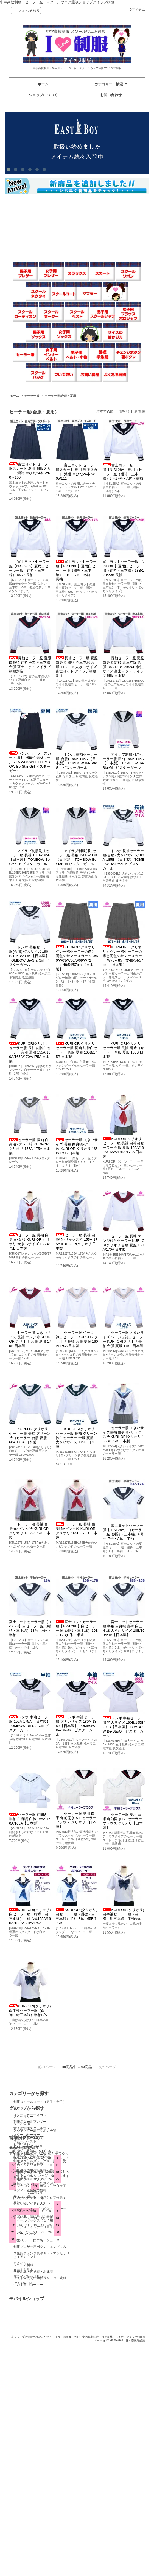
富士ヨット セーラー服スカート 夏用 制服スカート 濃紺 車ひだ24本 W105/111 (76, 471)
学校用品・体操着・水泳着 (33, 2271)
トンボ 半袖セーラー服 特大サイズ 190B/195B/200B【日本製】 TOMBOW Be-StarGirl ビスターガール (124, 1727)
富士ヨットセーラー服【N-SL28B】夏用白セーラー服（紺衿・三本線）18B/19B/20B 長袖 (123, 568)
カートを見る (90, 2447)
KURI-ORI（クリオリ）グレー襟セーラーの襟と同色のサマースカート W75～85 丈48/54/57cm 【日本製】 (123, 956)
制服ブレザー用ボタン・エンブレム (39, 2247)
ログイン (86, 2440)
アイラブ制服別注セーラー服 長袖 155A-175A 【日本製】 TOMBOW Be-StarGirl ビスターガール (123, 761)
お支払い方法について (29, 2428)
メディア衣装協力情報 (29, 2468)
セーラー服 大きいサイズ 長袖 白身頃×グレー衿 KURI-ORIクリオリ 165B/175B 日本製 (77, 1146)
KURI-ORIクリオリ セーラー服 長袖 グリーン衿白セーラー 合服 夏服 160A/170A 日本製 (29, 1435)
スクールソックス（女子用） (34, 2220)
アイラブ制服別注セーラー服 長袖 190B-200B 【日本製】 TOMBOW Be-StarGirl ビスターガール (76, 857)
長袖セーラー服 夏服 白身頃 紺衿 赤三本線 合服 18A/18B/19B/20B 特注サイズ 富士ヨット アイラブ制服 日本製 (123, 667)
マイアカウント (91, 2434)
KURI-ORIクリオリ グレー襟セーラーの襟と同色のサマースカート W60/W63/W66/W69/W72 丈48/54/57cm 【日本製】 (77, 958)
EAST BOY (88, 2179)
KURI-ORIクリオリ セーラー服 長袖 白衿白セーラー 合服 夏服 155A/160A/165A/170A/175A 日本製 (123, 1147)
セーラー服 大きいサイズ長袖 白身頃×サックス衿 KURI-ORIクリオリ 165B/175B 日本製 (123, 1434)
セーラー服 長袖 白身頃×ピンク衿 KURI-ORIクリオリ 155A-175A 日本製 (29, 1531)
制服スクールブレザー (29, 2122)
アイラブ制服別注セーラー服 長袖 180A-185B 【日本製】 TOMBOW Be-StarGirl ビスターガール (30, 857)
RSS (83, 2460)
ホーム (43, 84)
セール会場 (88, 2108)
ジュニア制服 (23, 2265)
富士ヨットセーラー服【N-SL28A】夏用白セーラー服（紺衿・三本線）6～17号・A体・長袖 (123, 471)
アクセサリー (90, 2102)
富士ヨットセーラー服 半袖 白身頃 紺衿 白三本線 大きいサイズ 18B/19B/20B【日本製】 (123, 1628)
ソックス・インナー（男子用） (36, 2227)
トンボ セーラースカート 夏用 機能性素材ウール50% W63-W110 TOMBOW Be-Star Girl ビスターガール (30, 762)
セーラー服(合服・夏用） (62, 395)
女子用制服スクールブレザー (34, 2128)
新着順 (139, 411)
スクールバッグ (25, 2234)
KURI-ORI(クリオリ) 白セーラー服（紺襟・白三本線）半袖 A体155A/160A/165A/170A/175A (30, 1916)
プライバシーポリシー (96, 2453)
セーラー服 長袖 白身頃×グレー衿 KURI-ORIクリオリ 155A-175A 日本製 (29, 1146)
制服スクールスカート (29, 2154)
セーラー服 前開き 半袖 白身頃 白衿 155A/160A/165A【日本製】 (29, 1818)
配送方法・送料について (31, 2435)
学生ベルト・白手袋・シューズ (36, 2240)
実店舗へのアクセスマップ (33, 2448)
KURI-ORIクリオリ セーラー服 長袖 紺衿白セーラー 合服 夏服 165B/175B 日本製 (76, 1050)
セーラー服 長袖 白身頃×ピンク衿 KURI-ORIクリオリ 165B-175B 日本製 (76, 1531)
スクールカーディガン (29, 2115)
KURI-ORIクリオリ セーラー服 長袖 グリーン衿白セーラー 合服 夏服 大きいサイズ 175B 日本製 (76, 1438)
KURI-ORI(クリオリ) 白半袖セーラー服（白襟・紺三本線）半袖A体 (123, 1914)
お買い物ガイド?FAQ (29, 2481)
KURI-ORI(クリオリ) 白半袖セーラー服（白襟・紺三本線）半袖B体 (30, 2010)
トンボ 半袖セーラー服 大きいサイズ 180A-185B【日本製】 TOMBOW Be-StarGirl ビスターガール (77, 1726)
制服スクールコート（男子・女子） (39, 2102)
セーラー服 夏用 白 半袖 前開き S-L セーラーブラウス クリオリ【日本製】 (76, 1820)
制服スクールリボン (28, 2173)
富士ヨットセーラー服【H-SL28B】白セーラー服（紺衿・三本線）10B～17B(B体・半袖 (77, 1628)
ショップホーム (25, 2415)
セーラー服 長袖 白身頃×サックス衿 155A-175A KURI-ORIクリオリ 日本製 (76, 1241)
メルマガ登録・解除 (28, 2441)
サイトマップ (23, 2455)
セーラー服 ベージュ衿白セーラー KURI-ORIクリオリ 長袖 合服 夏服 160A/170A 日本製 (77, 1339)
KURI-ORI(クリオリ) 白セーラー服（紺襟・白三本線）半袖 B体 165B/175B (76, 1916)
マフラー (20, 2108)
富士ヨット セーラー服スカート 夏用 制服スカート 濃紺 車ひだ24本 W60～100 (30, 470)
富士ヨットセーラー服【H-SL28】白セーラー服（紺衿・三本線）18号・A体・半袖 (30, 1628)
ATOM (94, 2460)
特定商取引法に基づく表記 (33, 2494)
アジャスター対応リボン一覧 (108, 2144)
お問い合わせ (111, 95)
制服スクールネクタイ (29, 2179)
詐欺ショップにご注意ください (36, 2461)
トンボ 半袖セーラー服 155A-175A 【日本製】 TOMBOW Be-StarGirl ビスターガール (30, 1723)
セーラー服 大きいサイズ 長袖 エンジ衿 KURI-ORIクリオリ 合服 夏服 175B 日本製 (30, 1339)
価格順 (124, 411)
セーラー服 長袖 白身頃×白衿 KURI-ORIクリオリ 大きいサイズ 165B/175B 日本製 (30, 1241)
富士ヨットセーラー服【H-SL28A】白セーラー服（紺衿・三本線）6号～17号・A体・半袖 (123, 1532)
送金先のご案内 (25, 2488)
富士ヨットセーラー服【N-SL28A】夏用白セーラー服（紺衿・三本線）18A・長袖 (29, 568)
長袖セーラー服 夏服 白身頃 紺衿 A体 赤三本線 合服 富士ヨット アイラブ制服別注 (30, 664)
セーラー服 (31, 395)
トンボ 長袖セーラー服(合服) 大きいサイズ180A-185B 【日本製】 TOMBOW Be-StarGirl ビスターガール (124, 859)
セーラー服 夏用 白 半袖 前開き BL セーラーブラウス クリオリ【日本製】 (123, 1821)
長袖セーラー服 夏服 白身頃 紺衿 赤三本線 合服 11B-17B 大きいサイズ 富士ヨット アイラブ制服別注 (77, 667)
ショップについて (43, 95)
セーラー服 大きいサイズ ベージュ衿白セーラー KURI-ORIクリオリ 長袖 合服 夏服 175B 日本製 (123, 1339)
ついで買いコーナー (28, 2285)
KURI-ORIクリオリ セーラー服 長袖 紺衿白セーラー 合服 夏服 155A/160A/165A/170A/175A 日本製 (29, 1052)
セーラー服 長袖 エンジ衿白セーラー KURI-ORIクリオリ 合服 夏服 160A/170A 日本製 (124, 1242)
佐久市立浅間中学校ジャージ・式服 (39, 2278)
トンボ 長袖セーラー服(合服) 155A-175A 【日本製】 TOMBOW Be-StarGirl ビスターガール (76, 761)
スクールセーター (26, 2135)
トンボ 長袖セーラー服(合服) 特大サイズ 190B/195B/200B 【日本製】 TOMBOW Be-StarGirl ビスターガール (30, 956)
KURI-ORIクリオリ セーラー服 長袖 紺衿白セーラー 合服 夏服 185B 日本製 (123, 1050)
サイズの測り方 (25, 2474)
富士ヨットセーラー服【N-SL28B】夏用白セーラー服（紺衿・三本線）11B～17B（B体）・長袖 (76, 570)
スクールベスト (25, 2141)
